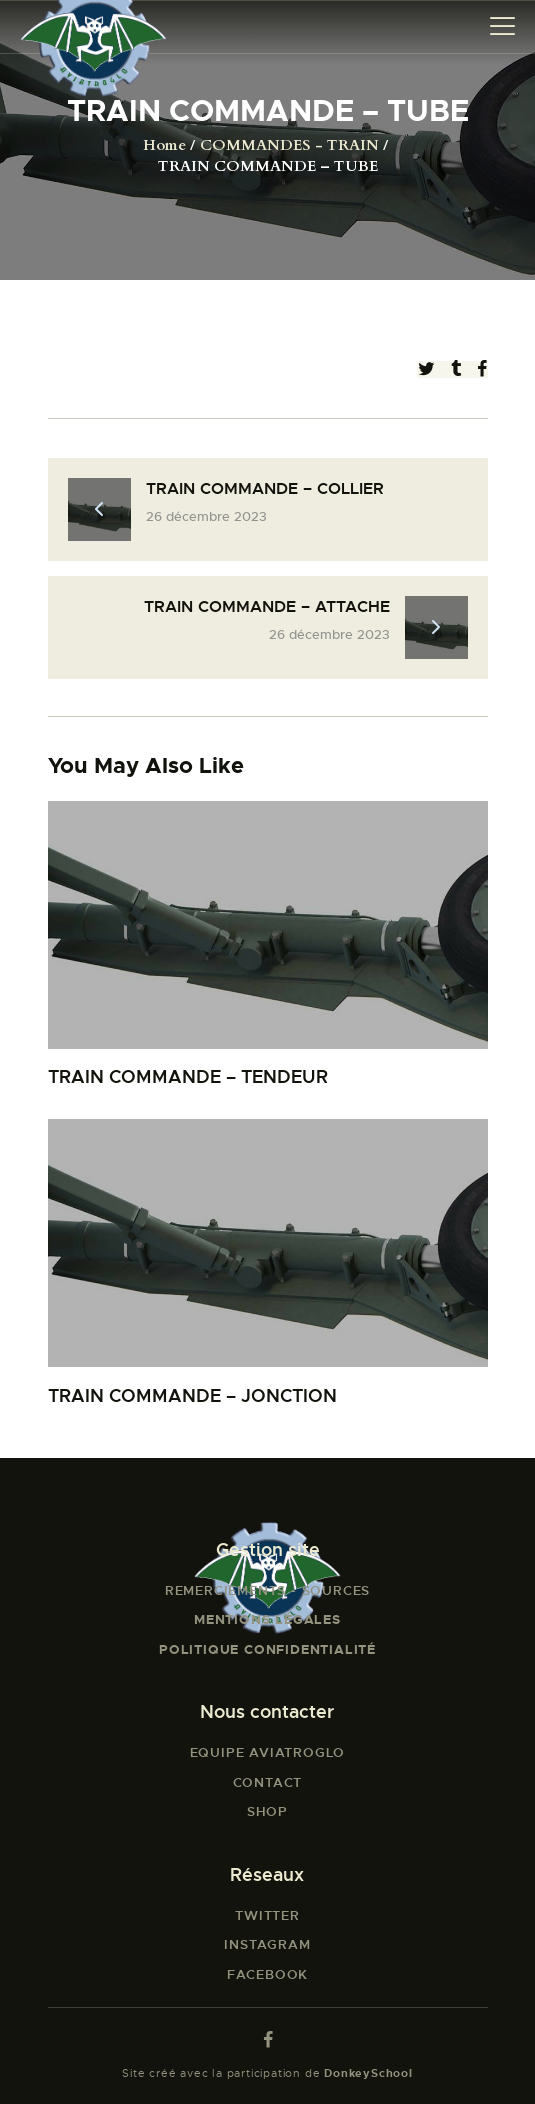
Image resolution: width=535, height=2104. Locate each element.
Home (164, 145)
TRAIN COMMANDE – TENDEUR (188, 1076)
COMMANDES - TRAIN (289, 145)
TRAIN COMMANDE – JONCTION (192, 1395)
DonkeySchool (368, 2073)
